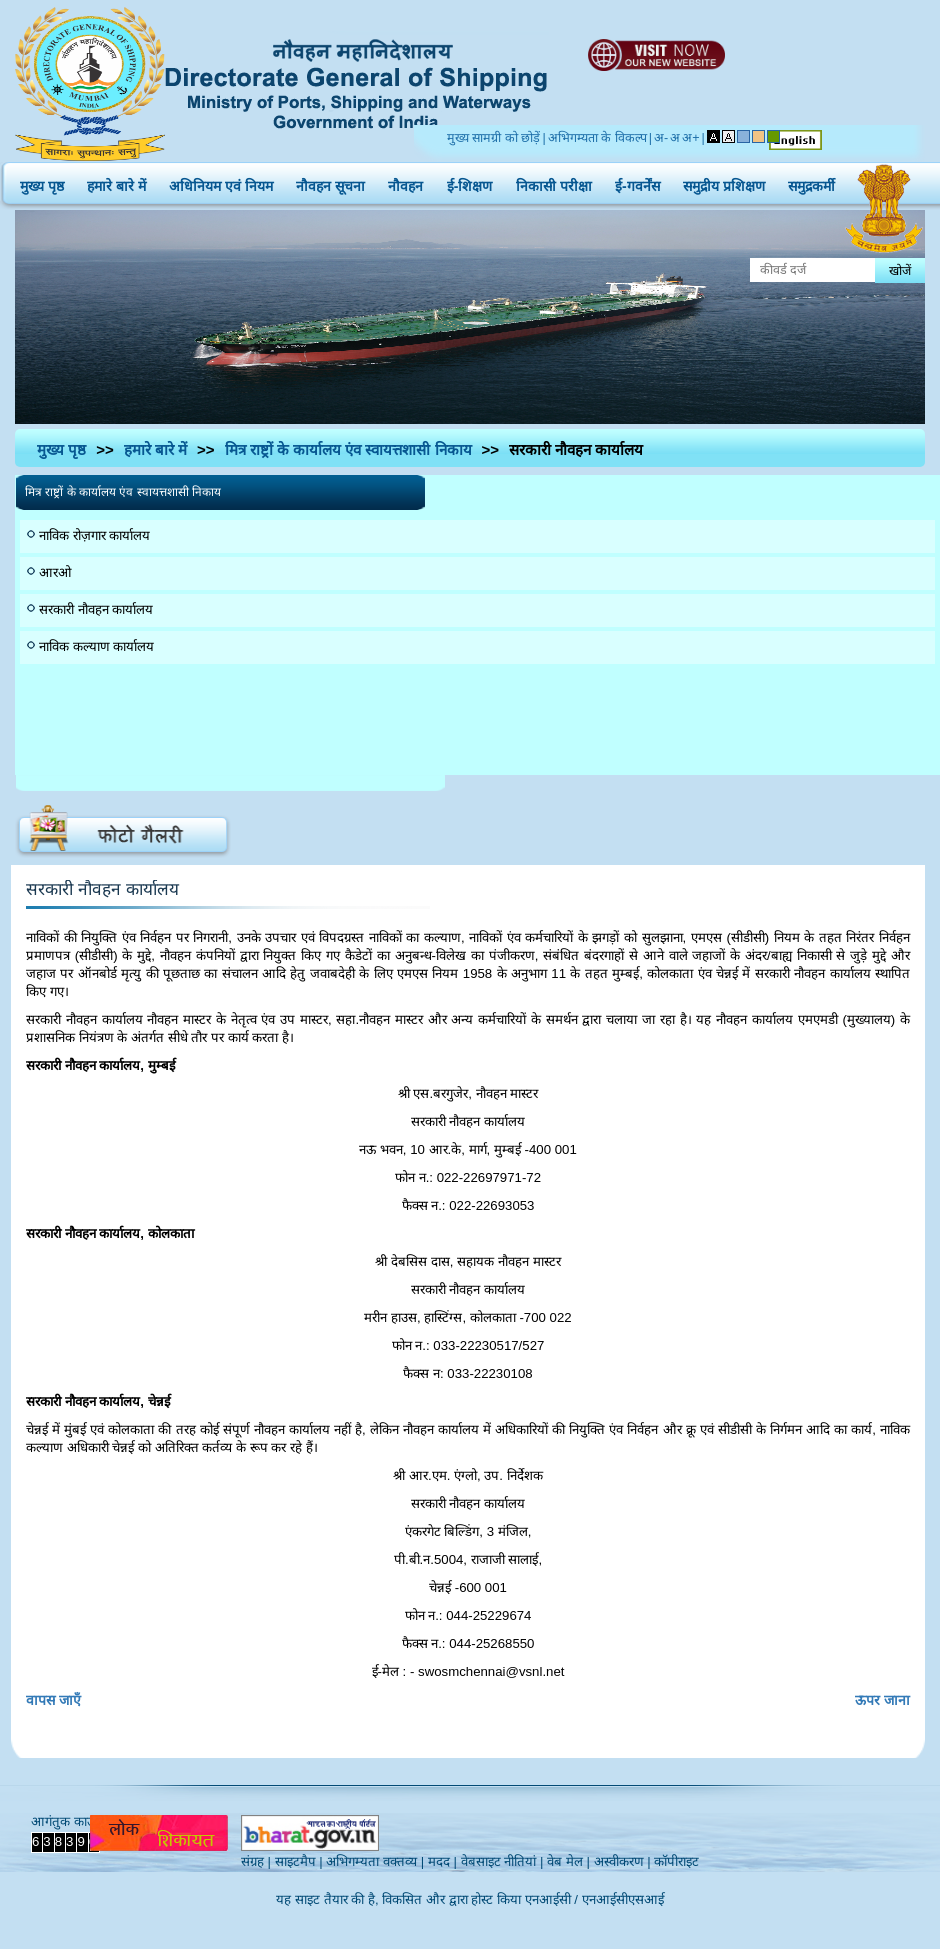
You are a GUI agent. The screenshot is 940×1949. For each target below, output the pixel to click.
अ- (661, 138)
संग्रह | (256, 1861)
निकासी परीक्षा (554, 181)
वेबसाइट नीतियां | (502, 1861)
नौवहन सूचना (330, 181)
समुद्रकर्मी (811, 181)
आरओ (55, 572)
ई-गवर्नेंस (637, 181)
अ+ (690, 138)
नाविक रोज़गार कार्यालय (94, 535)
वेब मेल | (568, 1861)
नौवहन (405, 181)
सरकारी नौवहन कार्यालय (96, 609)
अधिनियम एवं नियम (221, 181)
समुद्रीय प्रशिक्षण (724, 181)
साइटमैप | (299, 1861)
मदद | (442, 1861)
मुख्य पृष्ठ (42, 181)
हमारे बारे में (116, 181)
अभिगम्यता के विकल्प (597, 138)
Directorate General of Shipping (357, 81)
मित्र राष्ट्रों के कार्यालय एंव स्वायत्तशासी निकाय (348, 449)
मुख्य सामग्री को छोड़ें (493, 138)
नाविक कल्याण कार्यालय (96, 646)
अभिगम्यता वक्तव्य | (375, 1861)
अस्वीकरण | (622, 1861)
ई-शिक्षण (470, 181)
